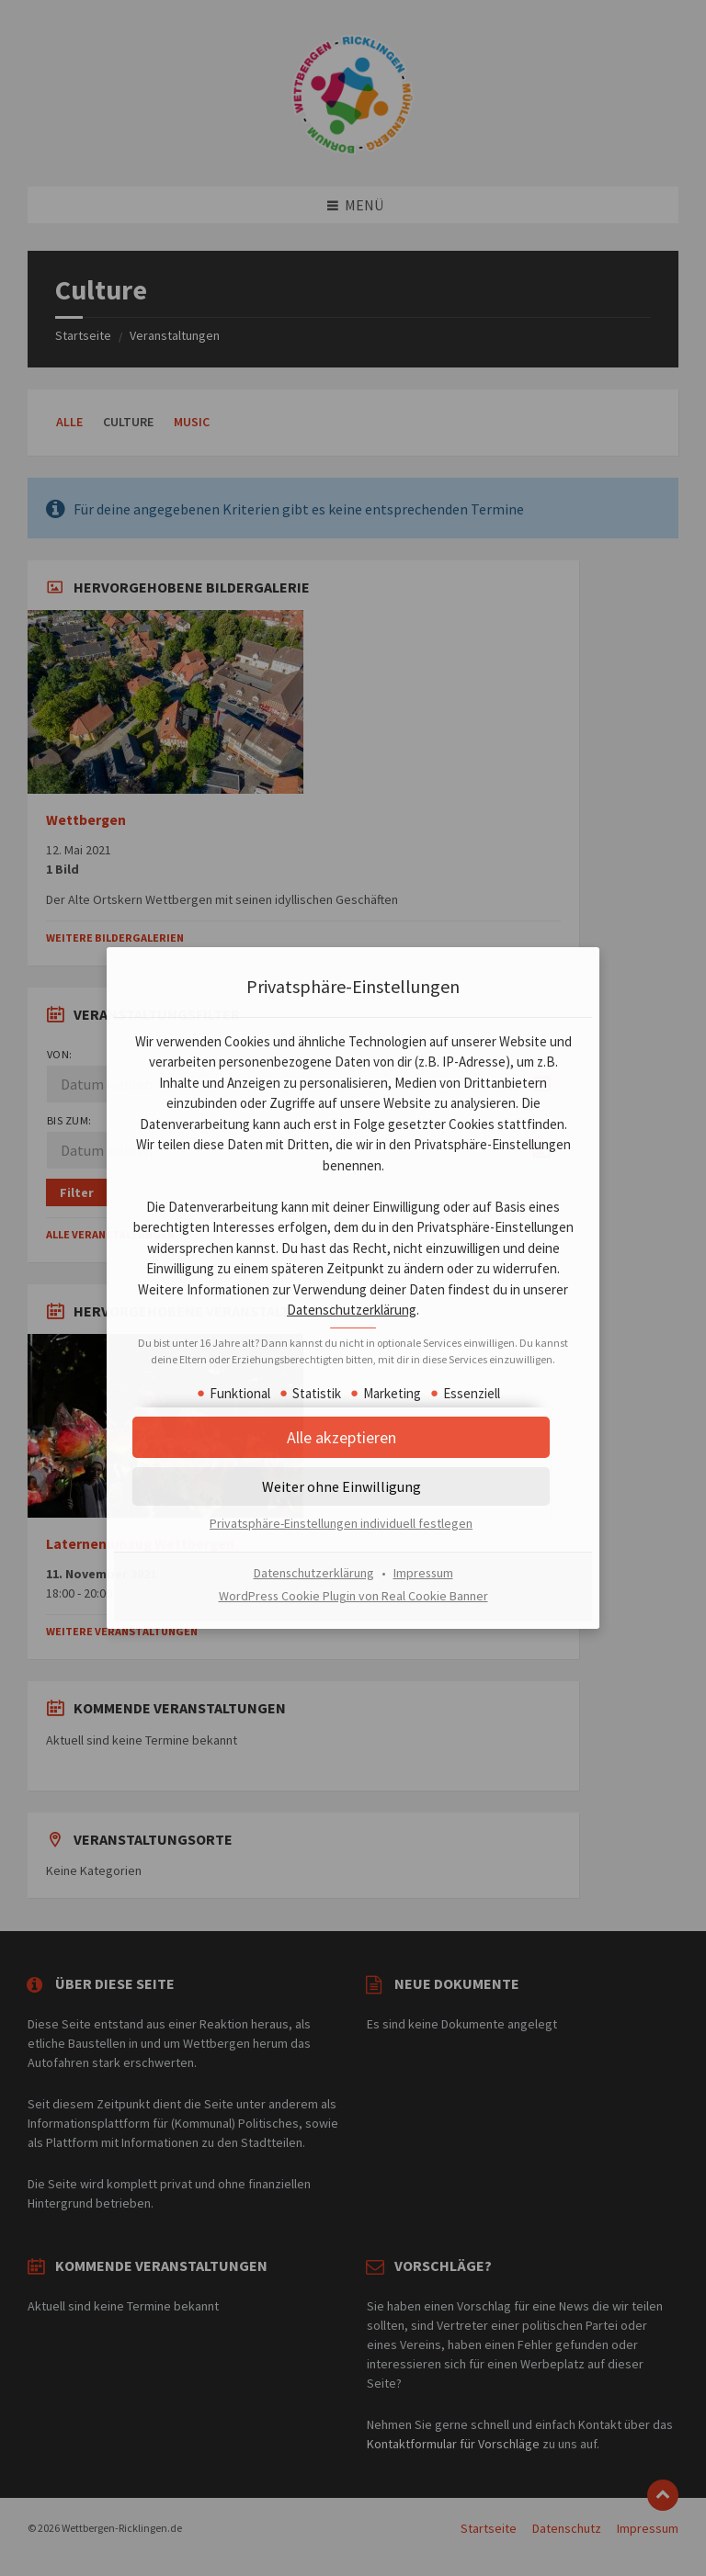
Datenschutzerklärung (453, 1301)
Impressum (423, 1581)
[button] (353, 1445)
